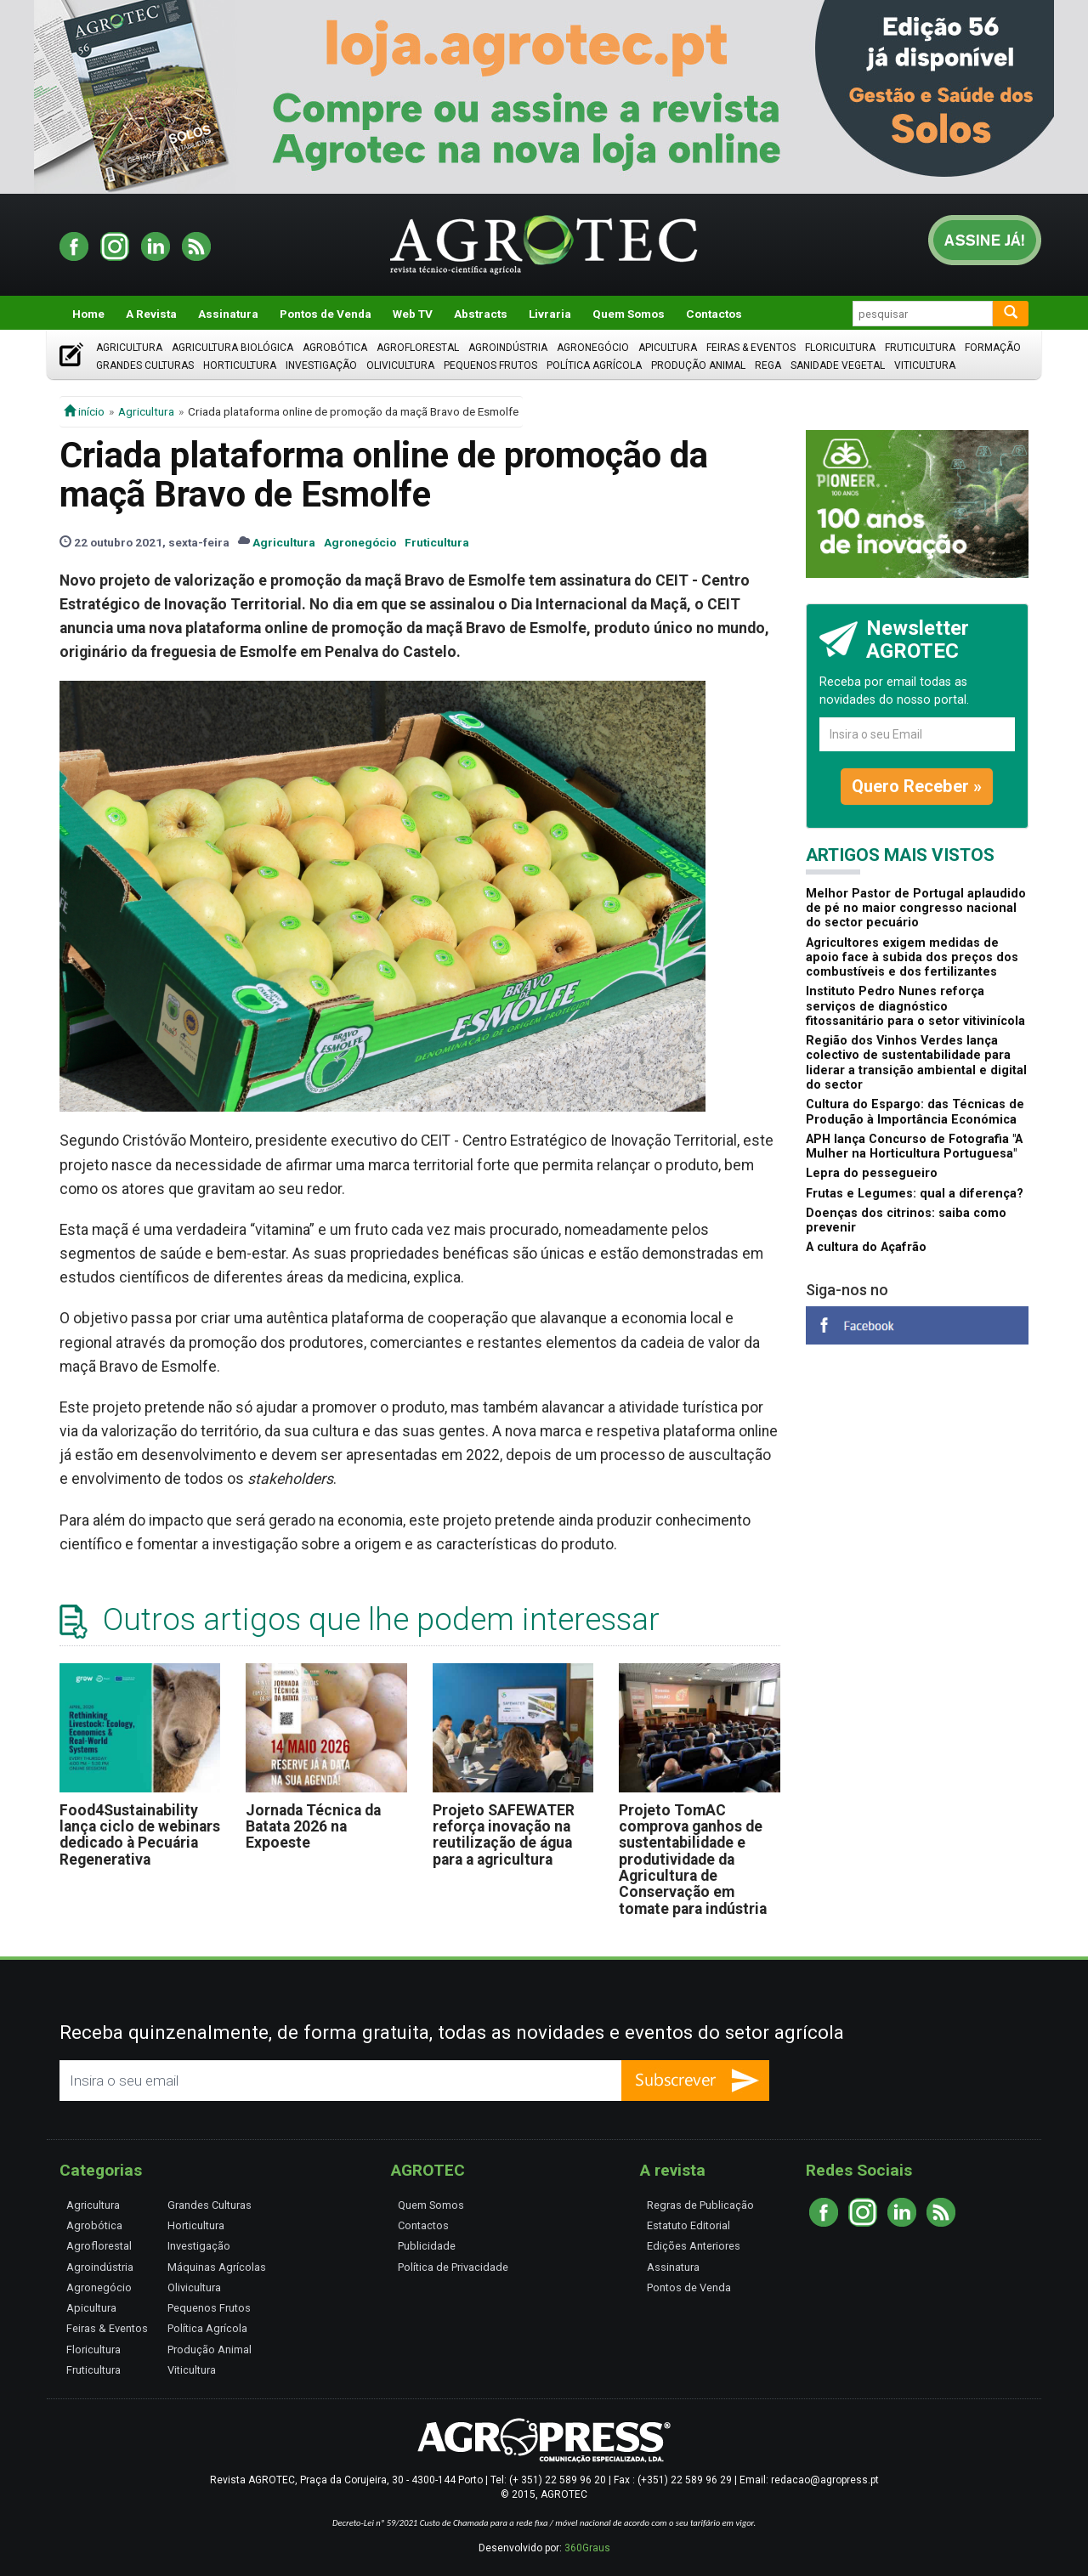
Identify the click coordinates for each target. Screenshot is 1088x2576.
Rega (768, 365)
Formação (993, 348)
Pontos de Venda (325, 313)
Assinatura (228, 313)
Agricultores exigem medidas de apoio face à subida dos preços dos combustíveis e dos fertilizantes (912, 958)
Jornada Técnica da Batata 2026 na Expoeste (313, 1827)
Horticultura (239, 365)
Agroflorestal (418, 348)
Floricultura (840, 348)
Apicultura (667, 348)
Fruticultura (920, 348)
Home (88, 313)
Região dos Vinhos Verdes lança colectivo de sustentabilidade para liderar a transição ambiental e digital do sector (916, 1062)
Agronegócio (593, 348)
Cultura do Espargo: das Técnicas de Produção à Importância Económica (915, 1111)
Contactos (714, 313)
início (84, 411)
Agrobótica (335, 348)
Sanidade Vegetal (837, 365)
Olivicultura (400, 365)
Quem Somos (628, 313)
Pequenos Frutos (490, 365)
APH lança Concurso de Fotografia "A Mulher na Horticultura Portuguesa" (914, 1146)
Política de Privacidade (453, 2267)
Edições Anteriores (693, 2245)
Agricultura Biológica (232, 348)
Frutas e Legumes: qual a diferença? (914, 1193)
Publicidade (427, 2245)
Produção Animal (698, 365)
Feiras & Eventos (751, 348)
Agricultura (129, 348)
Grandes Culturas (145, 365)
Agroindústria (507, 348)
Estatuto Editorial (688, 2225)
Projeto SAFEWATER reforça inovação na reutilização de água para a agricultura (504, 1835)
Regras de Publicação (700, 2205)
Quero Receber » (917, 786)
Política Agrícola (594, 365)
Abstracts (480, 313)
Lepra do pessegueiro (872, 1173)
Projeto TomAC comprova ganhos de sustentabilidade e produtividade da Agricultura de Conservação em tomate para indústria (693, 1859)
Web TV (413, 313)
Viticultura (924, 365)
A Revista (151, 313)
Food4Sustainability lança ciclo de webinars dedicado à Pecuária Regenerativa (140, 1835)
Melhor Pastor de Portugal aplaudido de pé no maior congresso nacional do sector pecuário (916, 908)
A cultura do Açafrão (866, 1247)
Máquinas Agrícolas (216, 2267)
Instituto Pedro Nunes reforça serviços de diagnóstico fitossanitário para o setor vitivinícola (915, 1006)
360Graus (587, 2548)
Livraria (550, 313)
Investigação (321, 365)
